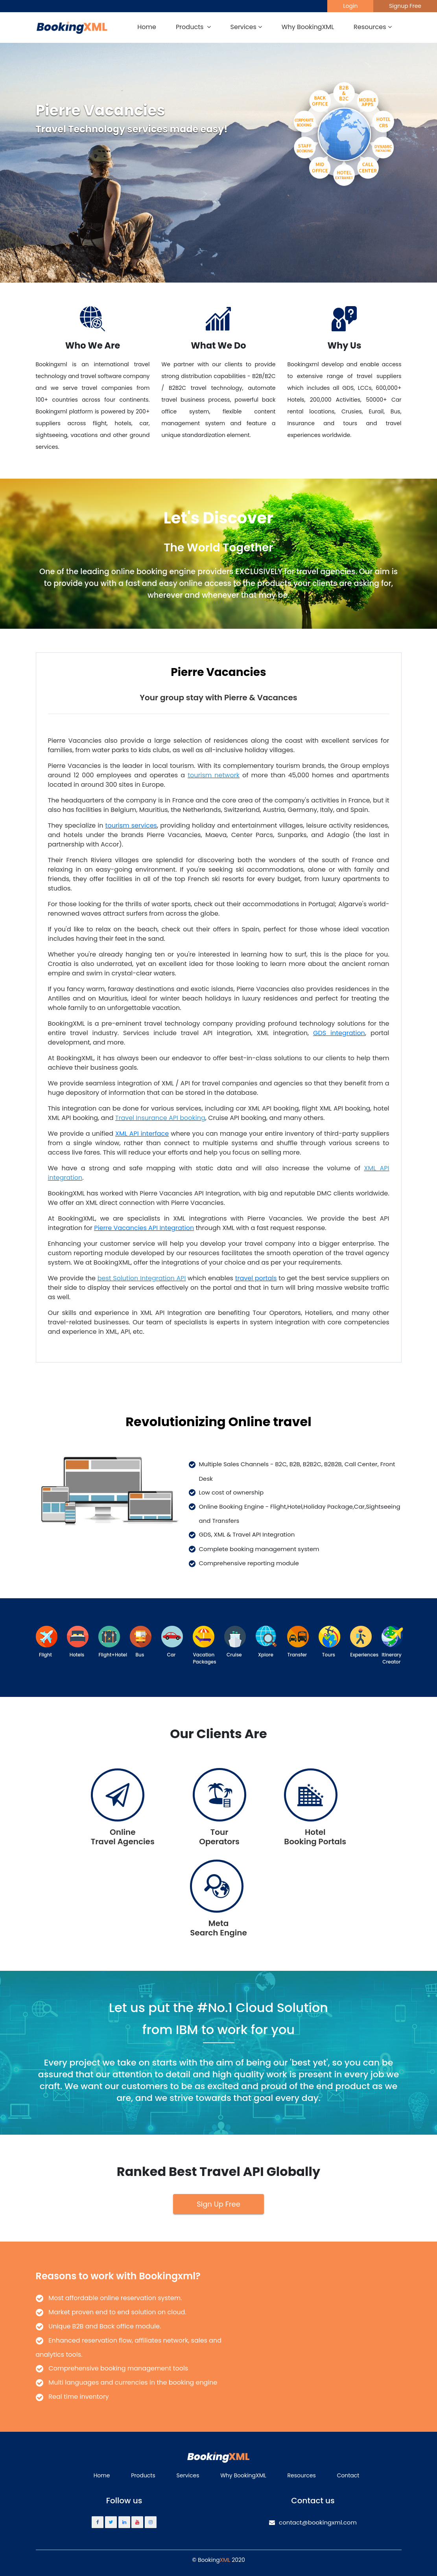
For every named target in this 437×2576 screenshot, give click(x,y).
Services (188, 2475)
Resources (302, 2475)
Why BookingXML (308, 26)
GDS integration (339, 1032)
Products (143, 2475)
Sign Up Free (218, 2204)
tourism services (131, 825)
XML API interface (142, 1133)
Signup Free (405, 6)
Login (350, 6)
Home (146, 26)
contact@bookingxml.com (313, 2522)
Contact (348, 2475)
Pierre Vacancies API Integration (144, 1227)
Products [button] (193, 26)
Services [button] (246, 26)
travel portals (256, 1278)
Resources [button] (372, 26)
